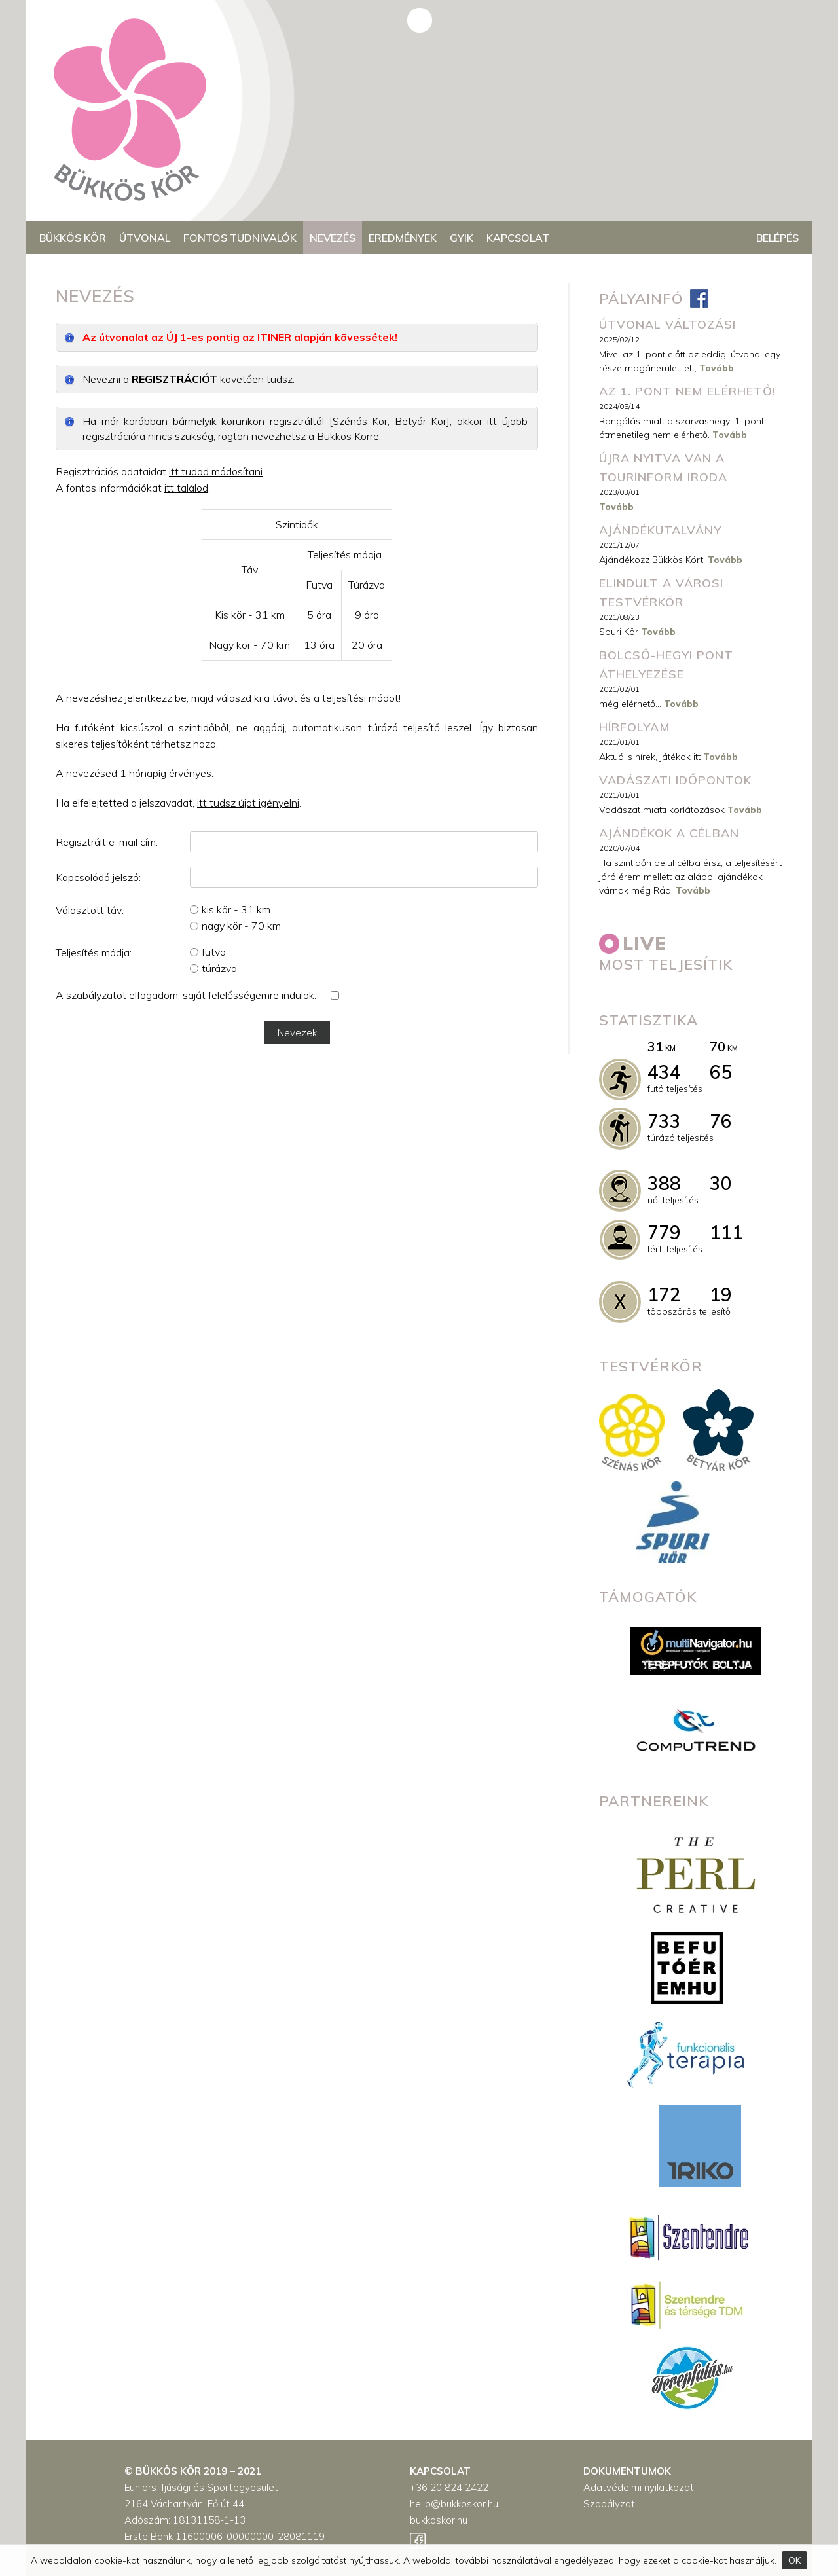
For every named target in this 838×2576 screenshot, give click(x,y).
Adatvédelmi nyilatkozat (638, 2487)
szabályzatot (96, 995)
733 (664, 1121)
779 (664, 1232)
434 (664, 1072)
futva (214, 951)
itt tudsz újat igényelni (248, 802)
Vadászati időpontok (675, 780)
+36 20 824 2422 (449, 2487)
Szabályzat (609, 2503)
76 (721, 1121)
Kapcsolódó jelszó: (98, 877)
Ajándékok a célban (669, 833)
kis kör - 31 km (236, 909)
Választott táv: (90, 909)
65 (721, 1072)
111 (726, 1232)
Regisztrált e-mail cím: (107, 841)
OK (794, 2560)
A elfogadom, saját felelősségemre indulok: (186, 995)
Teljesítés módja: (94, 952)
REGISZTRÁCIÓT (174, 379)
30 (721, 1183)
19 (721, 1294)
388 (664, 1183)
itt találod (186, 487)
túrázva (219, 968)
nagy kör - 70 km (241, 925)
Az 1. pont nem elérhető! (687, 391)
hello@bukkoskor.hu (454, 2503)
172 (664, 1294)
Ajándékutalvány (660, 529)
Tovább (716, 368)
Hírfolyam (634, 727)
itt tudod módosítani (216, 471)
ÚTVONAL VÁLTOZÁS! (667, 324)
